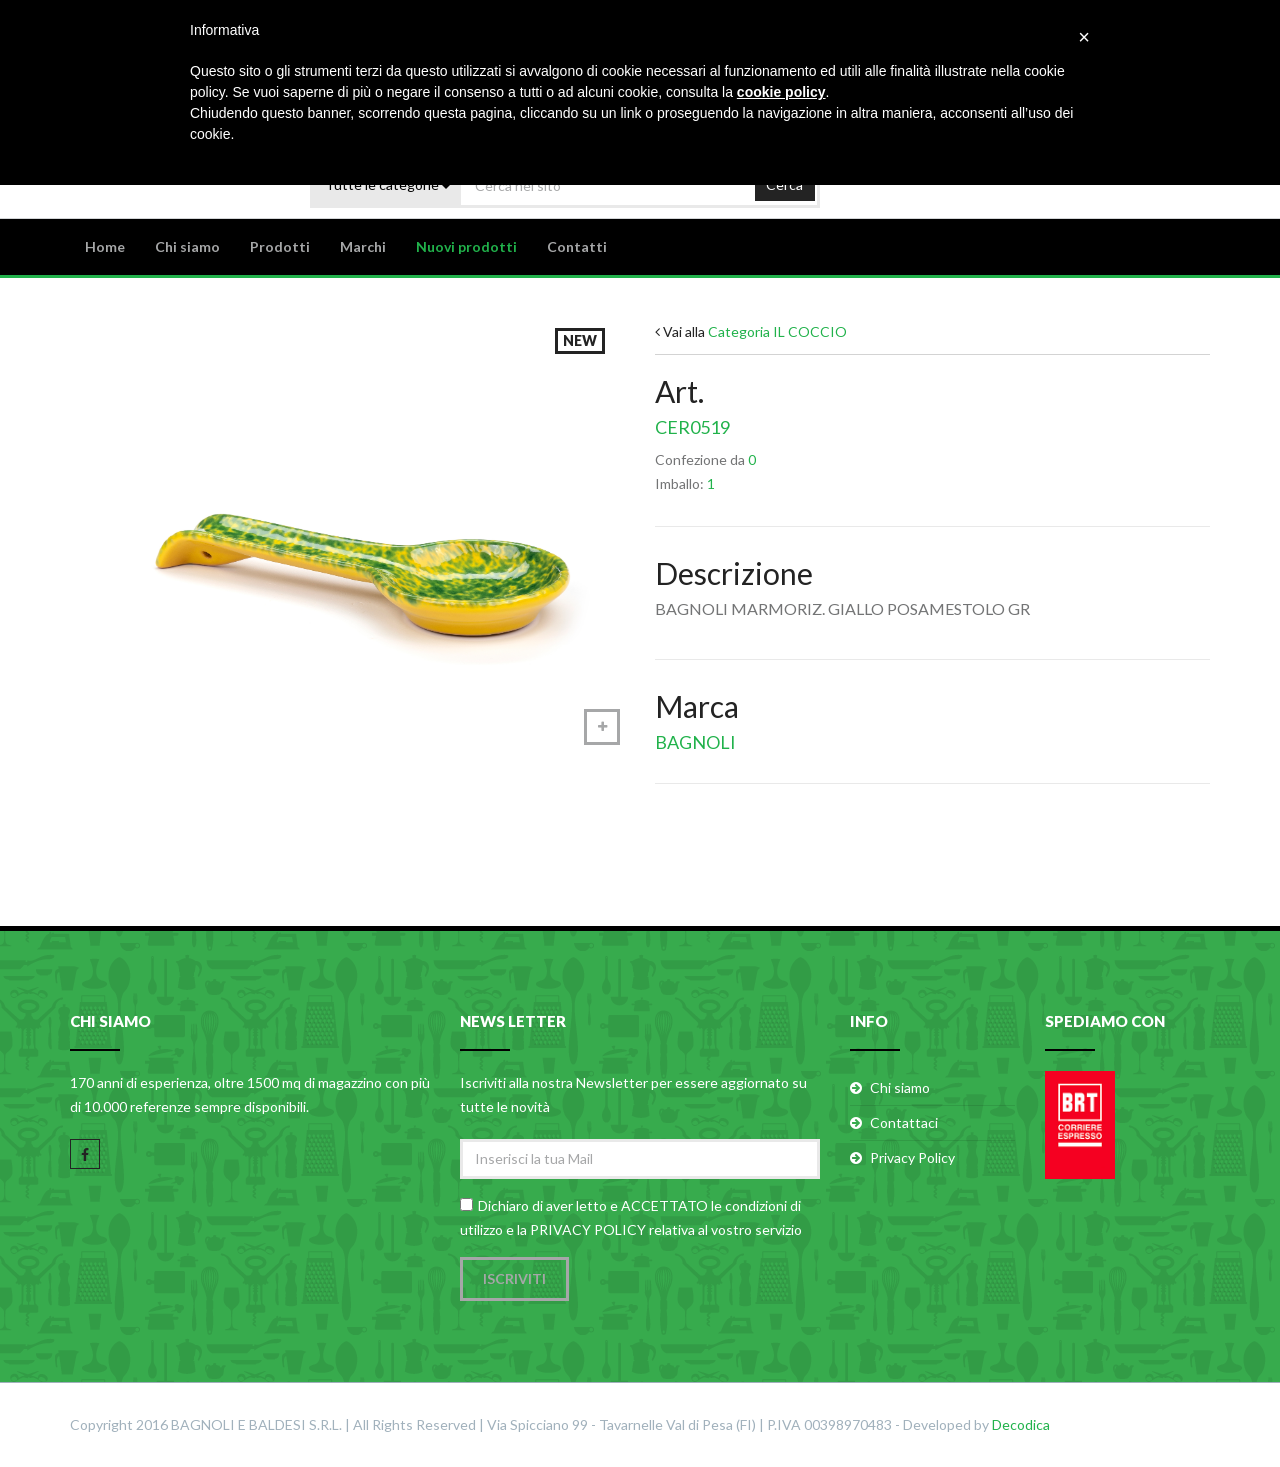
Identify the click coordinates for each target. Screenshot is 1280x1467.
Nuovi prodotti (466, 246)
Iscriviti (514, 1278)
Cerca (784, 184)
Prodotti (280, 246)
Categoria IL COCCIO (777, 331)
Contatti (577, 246)
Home (105, 246)
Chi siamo (187, 246)
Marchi (363, 246)
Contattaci (904, 1122)
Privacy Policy (912, 1157)
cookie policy (781, 92)
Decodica (1021, 1424)
